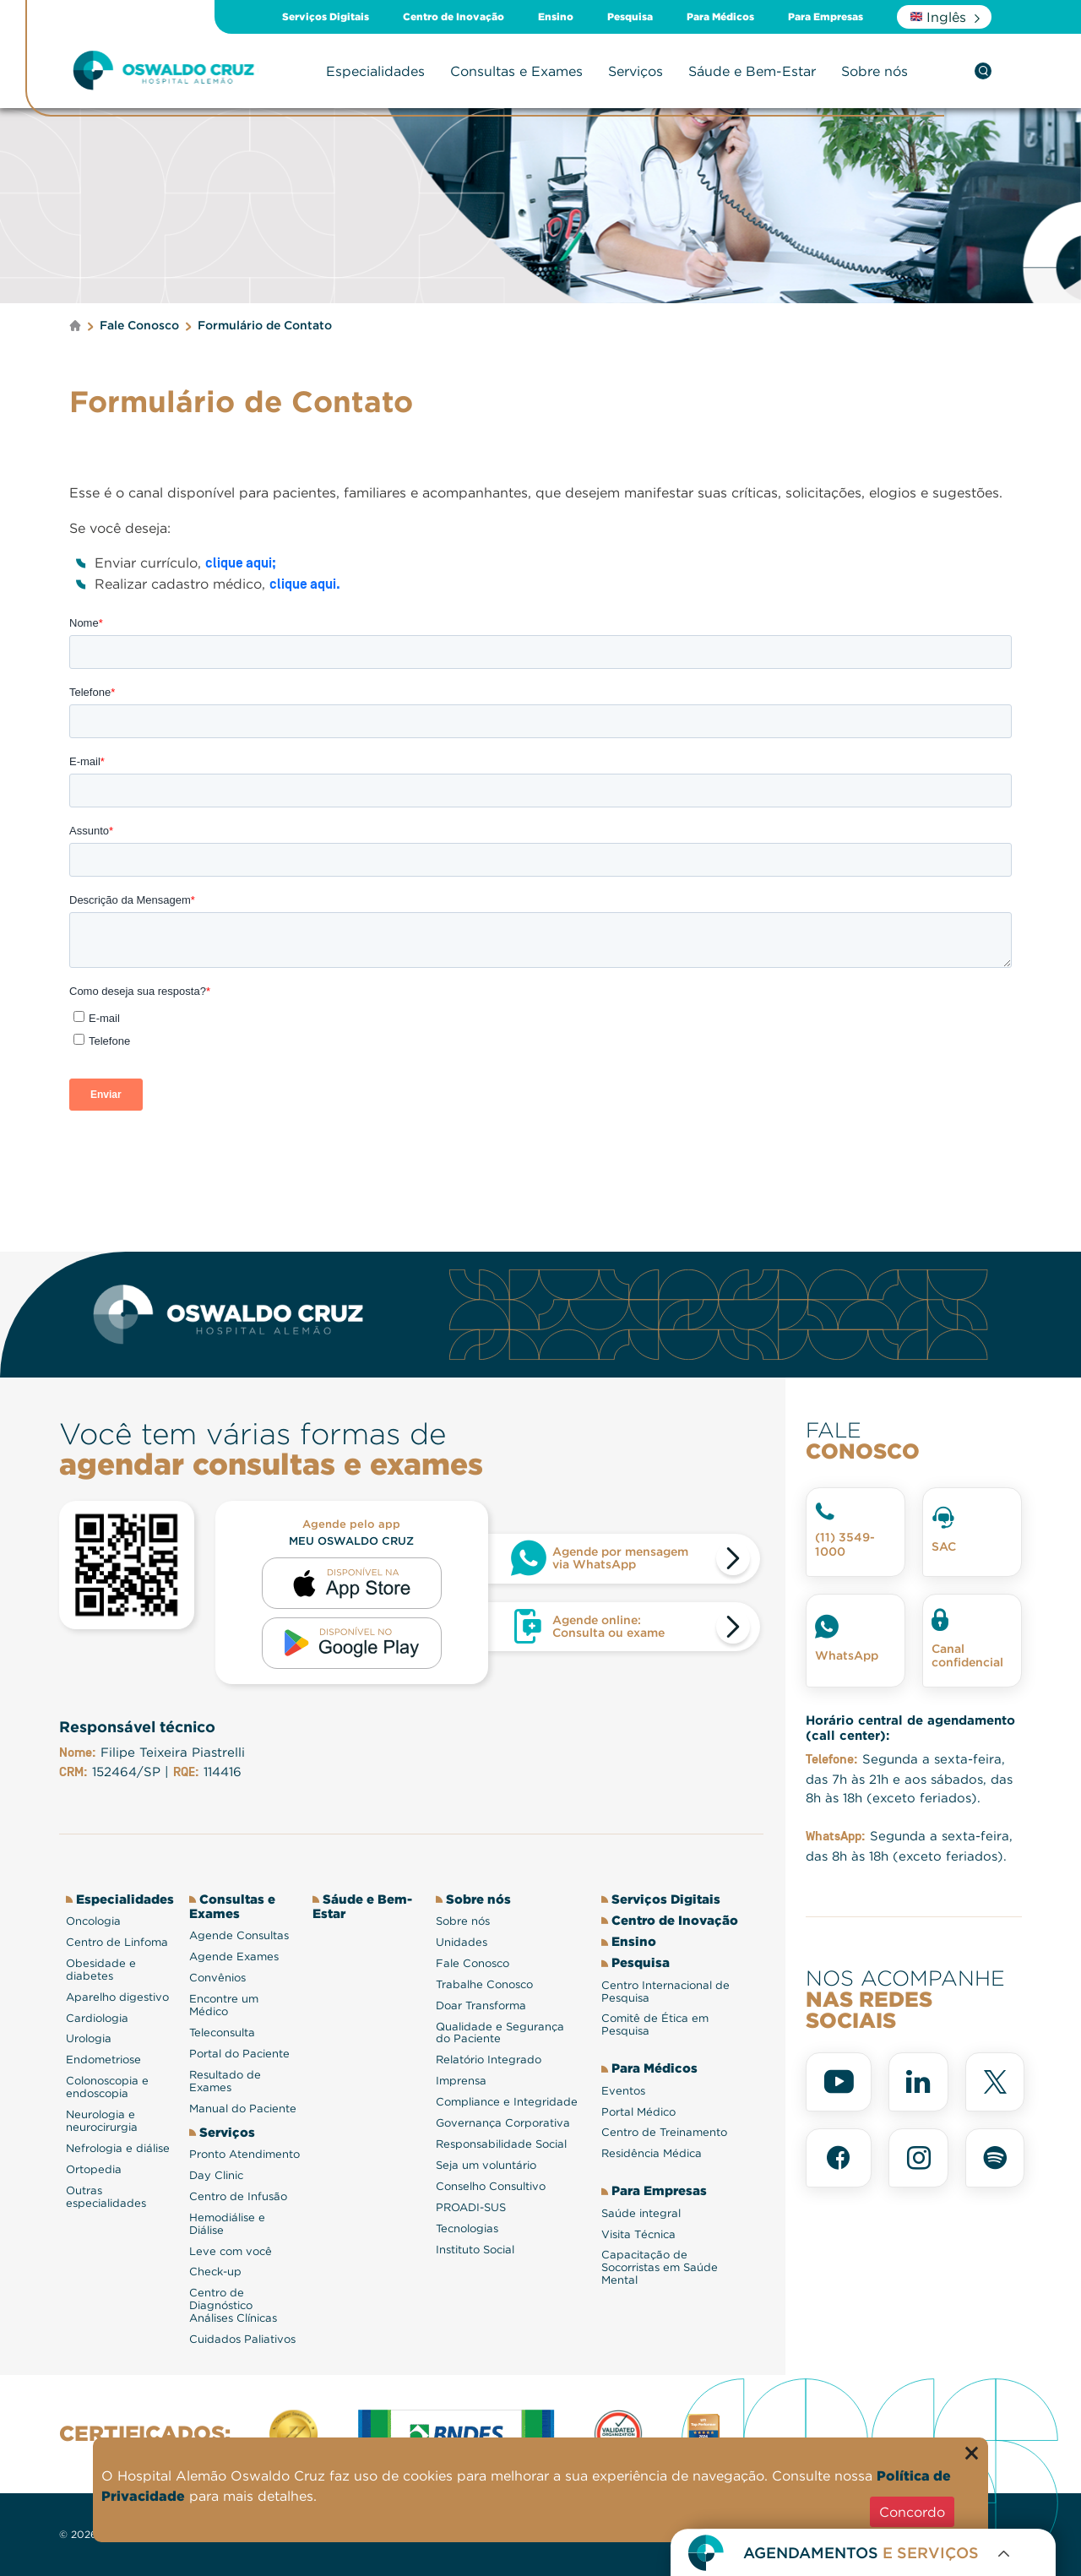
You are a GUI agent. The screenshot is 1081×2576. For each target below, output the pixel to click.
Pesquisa (630, 17)
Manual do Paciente (242, 2108)
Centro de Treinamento (664, 2132)
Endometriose (103, 2059)
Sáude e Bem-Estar (752, 71)
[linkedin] (918, 2081)
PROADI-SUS (471, 2207)
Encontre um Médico (223, 2005)
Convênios (217, 1977)
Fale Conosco (472, 1963)
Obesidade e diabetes (101, 1969)
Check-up (215, 2271)
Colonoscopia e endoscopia (107, 2087)
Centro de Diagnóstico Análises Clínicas (233, 2305)
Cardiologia (97, 2018)
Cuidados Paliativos (242, 2339)
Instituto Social (475, 2249)
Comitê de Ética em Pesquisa (655, 2024)
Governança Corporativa (503, 2123)
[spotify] (994, 2157)
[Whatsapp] (855, 1641)
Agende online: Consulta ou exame (608, 1626)
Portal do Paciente (239, 2053)
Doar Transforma (481, 2005)
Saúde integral (641, 2213)
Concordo (912, 2511)
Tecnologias (467, 2228)
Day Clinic (216, 2175)
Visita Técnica (638, 2234)
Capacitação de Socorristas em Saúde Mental (659, 2267)
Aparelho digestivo (117, 1997)
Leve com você (230, 2251)
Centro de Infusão (238, 2196)
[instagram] (918, 2157)
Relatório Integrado (488, 2059)
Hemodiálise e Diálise (227, 2223)
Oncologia (93, 1921)
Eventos (623, 2090)
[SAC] (972, 1532)
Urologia (88, 2038)
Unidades (461, 1942)
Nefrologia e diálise (118, 2148)
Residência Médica (651, 2153)
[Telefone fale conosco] (855, 1532)
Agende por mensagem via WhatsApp (620, 1558)
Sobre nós (874, 71)
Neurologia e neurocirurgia (102, 2120)
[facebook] (839, 2157)
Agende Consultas (239, 1935)
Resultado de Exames (225, 2081)
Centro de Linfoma (117, 1942)
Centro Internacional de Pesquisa (665, 1991)
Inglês (938, 16)
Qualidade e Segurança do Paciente (500, 2033)
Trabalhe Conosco (484, 1984)
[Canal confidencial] (972, 1641)
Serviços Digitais (325, 17)
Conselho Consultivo (491, 2186)
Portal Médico (638, 2112)
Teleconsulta (222, 2032)
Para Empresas (825, 17)
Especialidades (375, 71)
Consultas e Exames (516, 71)
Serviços (635, 71)
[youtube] (839, 2081)
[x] (994, 2081)
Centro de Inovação (453, 17)
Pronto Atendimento (244, 2154)
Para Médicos (720, 17)
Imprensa (461, 2080)
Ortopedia (94, 2169)
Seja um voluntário (486, 2165)
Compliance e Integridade (507, 2101)
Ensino (555, 17)
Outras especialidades (106, 2196)
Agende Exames (234, 1956)
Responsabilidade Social (501, 2144)
